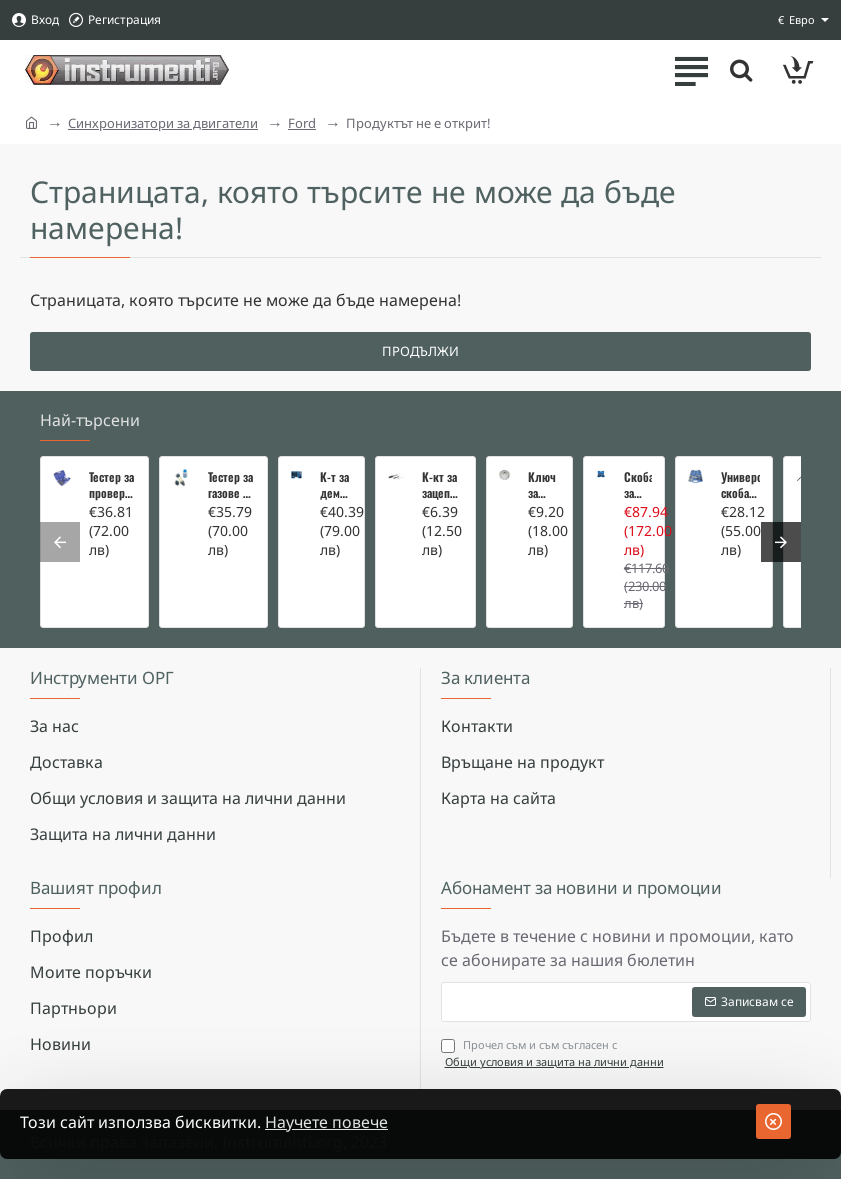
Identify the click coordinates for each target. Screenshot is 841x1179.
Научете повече (326, 1122)
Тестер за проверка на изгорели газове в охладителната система (112, 485)
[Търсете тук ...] (741, 70)
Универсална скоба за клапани (740, 485)
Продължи (420, 351)
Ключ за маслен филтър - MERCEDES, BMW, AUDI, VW (544, 485)
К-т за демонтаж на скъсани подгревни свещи (336, 485)
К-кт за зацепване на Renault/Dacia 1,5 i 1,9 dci (443, 485)
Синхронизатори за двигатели (163, 123)
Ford (302, 123)
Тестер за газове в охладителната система (231, 485)
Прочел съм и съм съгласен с (554, 1053)
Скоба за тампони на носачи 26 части (638, 485)
